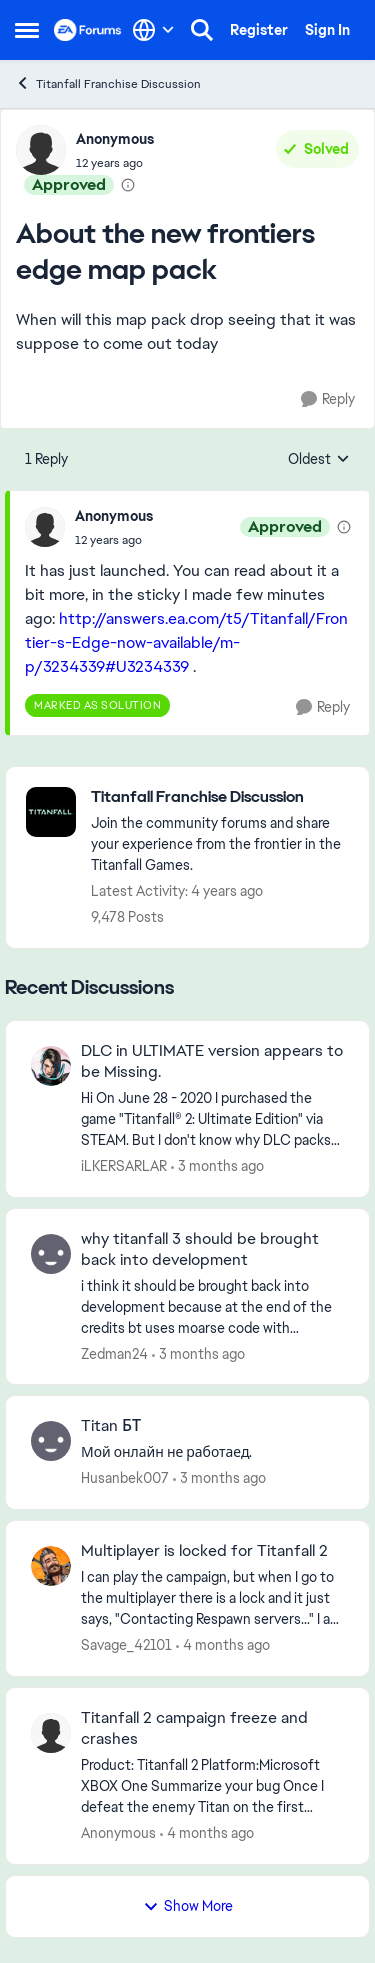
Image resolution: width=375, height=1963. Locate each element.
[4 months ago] (223, 1645)
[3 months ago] (217, 1166)
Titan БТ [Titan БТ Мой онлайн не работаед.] (111, 1426)
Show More (188, 1906)
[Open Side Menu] (27, 30)
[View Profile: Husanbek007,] (51, 1441)
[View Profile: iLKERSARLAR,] (51, 1066)
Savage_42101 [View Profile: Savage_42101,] (126, 1645)
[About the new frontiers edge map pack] (114, 540)
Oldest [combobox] (319, 460)
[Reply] (328, 399)
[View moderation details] (128, 185)
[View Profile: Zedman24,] (51, 1254)
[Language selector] (153, 30)
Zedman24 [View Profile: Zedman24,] (114, 1353)
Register (259, 30)
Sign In (327, 30)
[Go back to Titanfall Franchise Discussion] (220, 797)
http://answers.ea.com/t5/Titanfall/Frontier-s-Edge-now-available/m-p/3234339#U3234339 (186, 642)
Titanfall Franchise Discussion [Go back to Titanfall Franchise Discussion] (108, 83)
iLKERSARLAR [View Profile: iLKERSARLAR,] (124, 1166)
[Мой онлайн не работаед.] (212, 1452)
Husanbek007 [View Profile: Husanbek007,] (125, 1478)
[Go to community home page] (88, 30)
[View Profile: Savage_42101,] (51, 1566)
